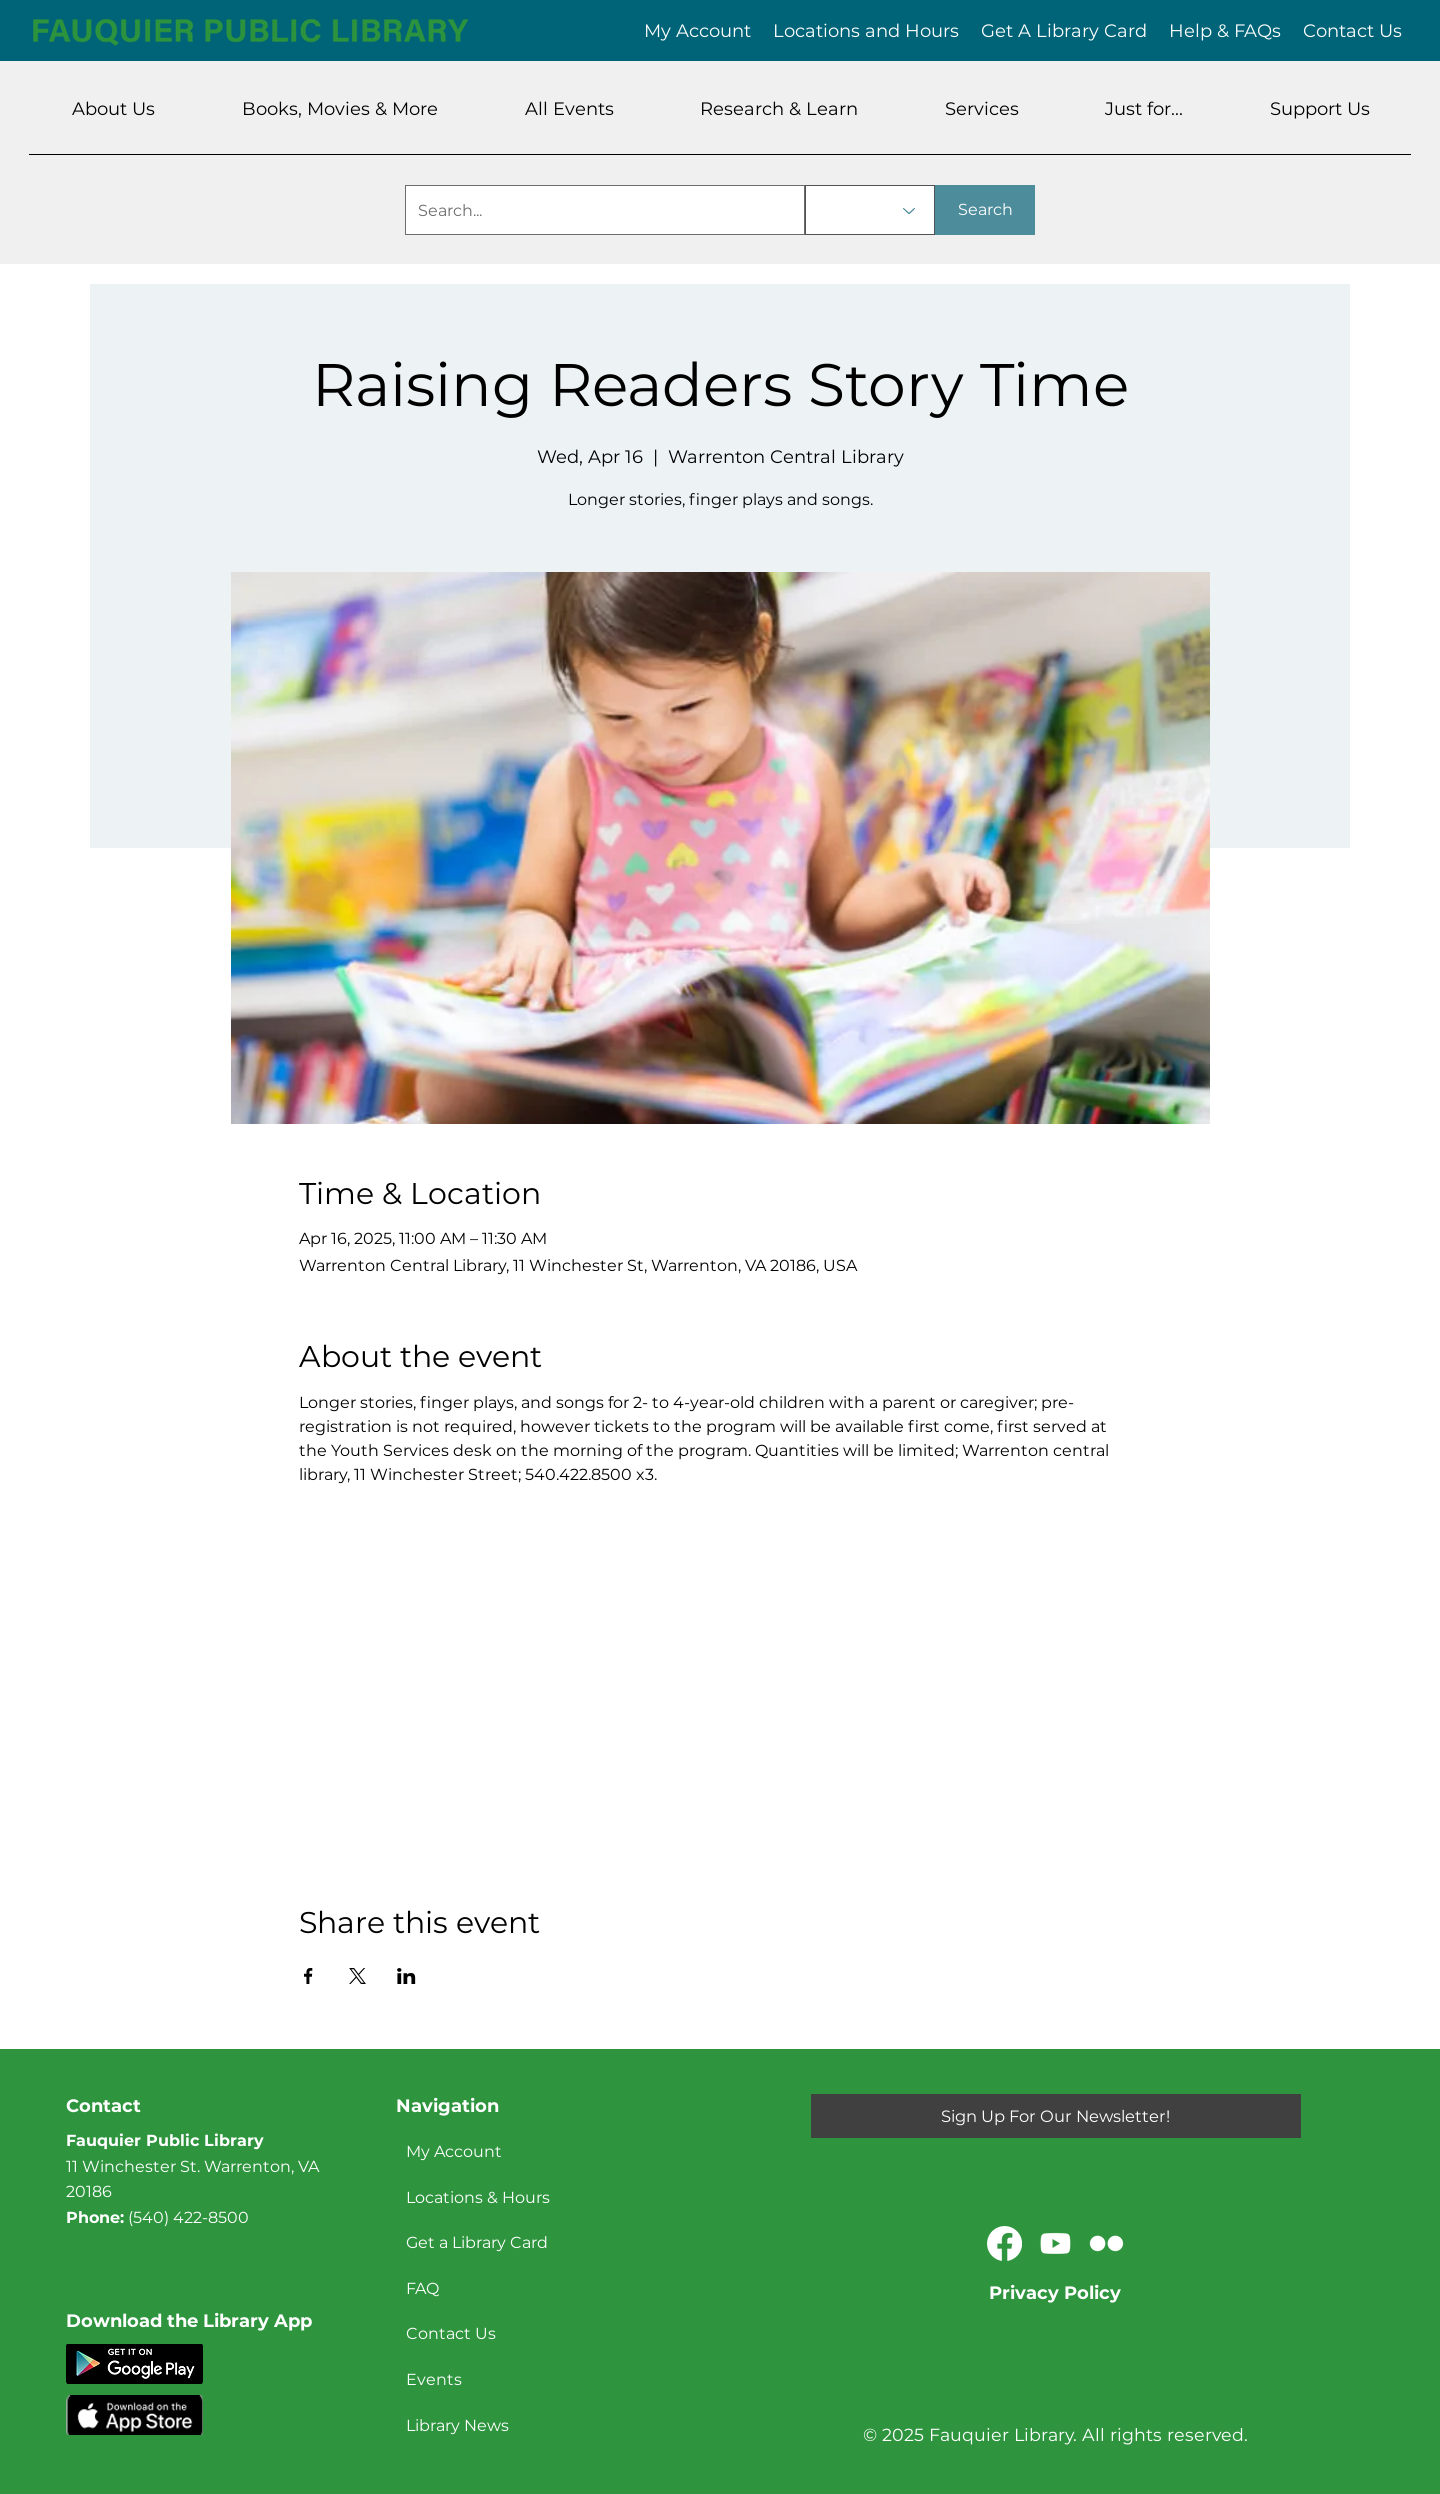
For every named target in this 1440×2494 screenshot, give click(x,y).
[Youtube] (1055, 2243)
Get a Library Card (477, 2242)
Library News (457, 2425)
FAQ (422, 2288)
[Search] (985, 210)
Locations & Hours (478, 2197)
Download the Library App (189, 2321)
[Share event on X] (357, 1976)
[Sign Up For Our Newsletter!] (1056, 2116)
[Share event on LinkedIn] (406, 1976)
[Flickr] (1106, 2243)
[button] (114, 109)
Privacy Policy (1055, 2293)
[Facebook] (1004, 2243)
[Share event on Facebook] (308, 1976)
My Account (454, 2151)
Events (434, 2379)
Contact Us (451, 2333)
